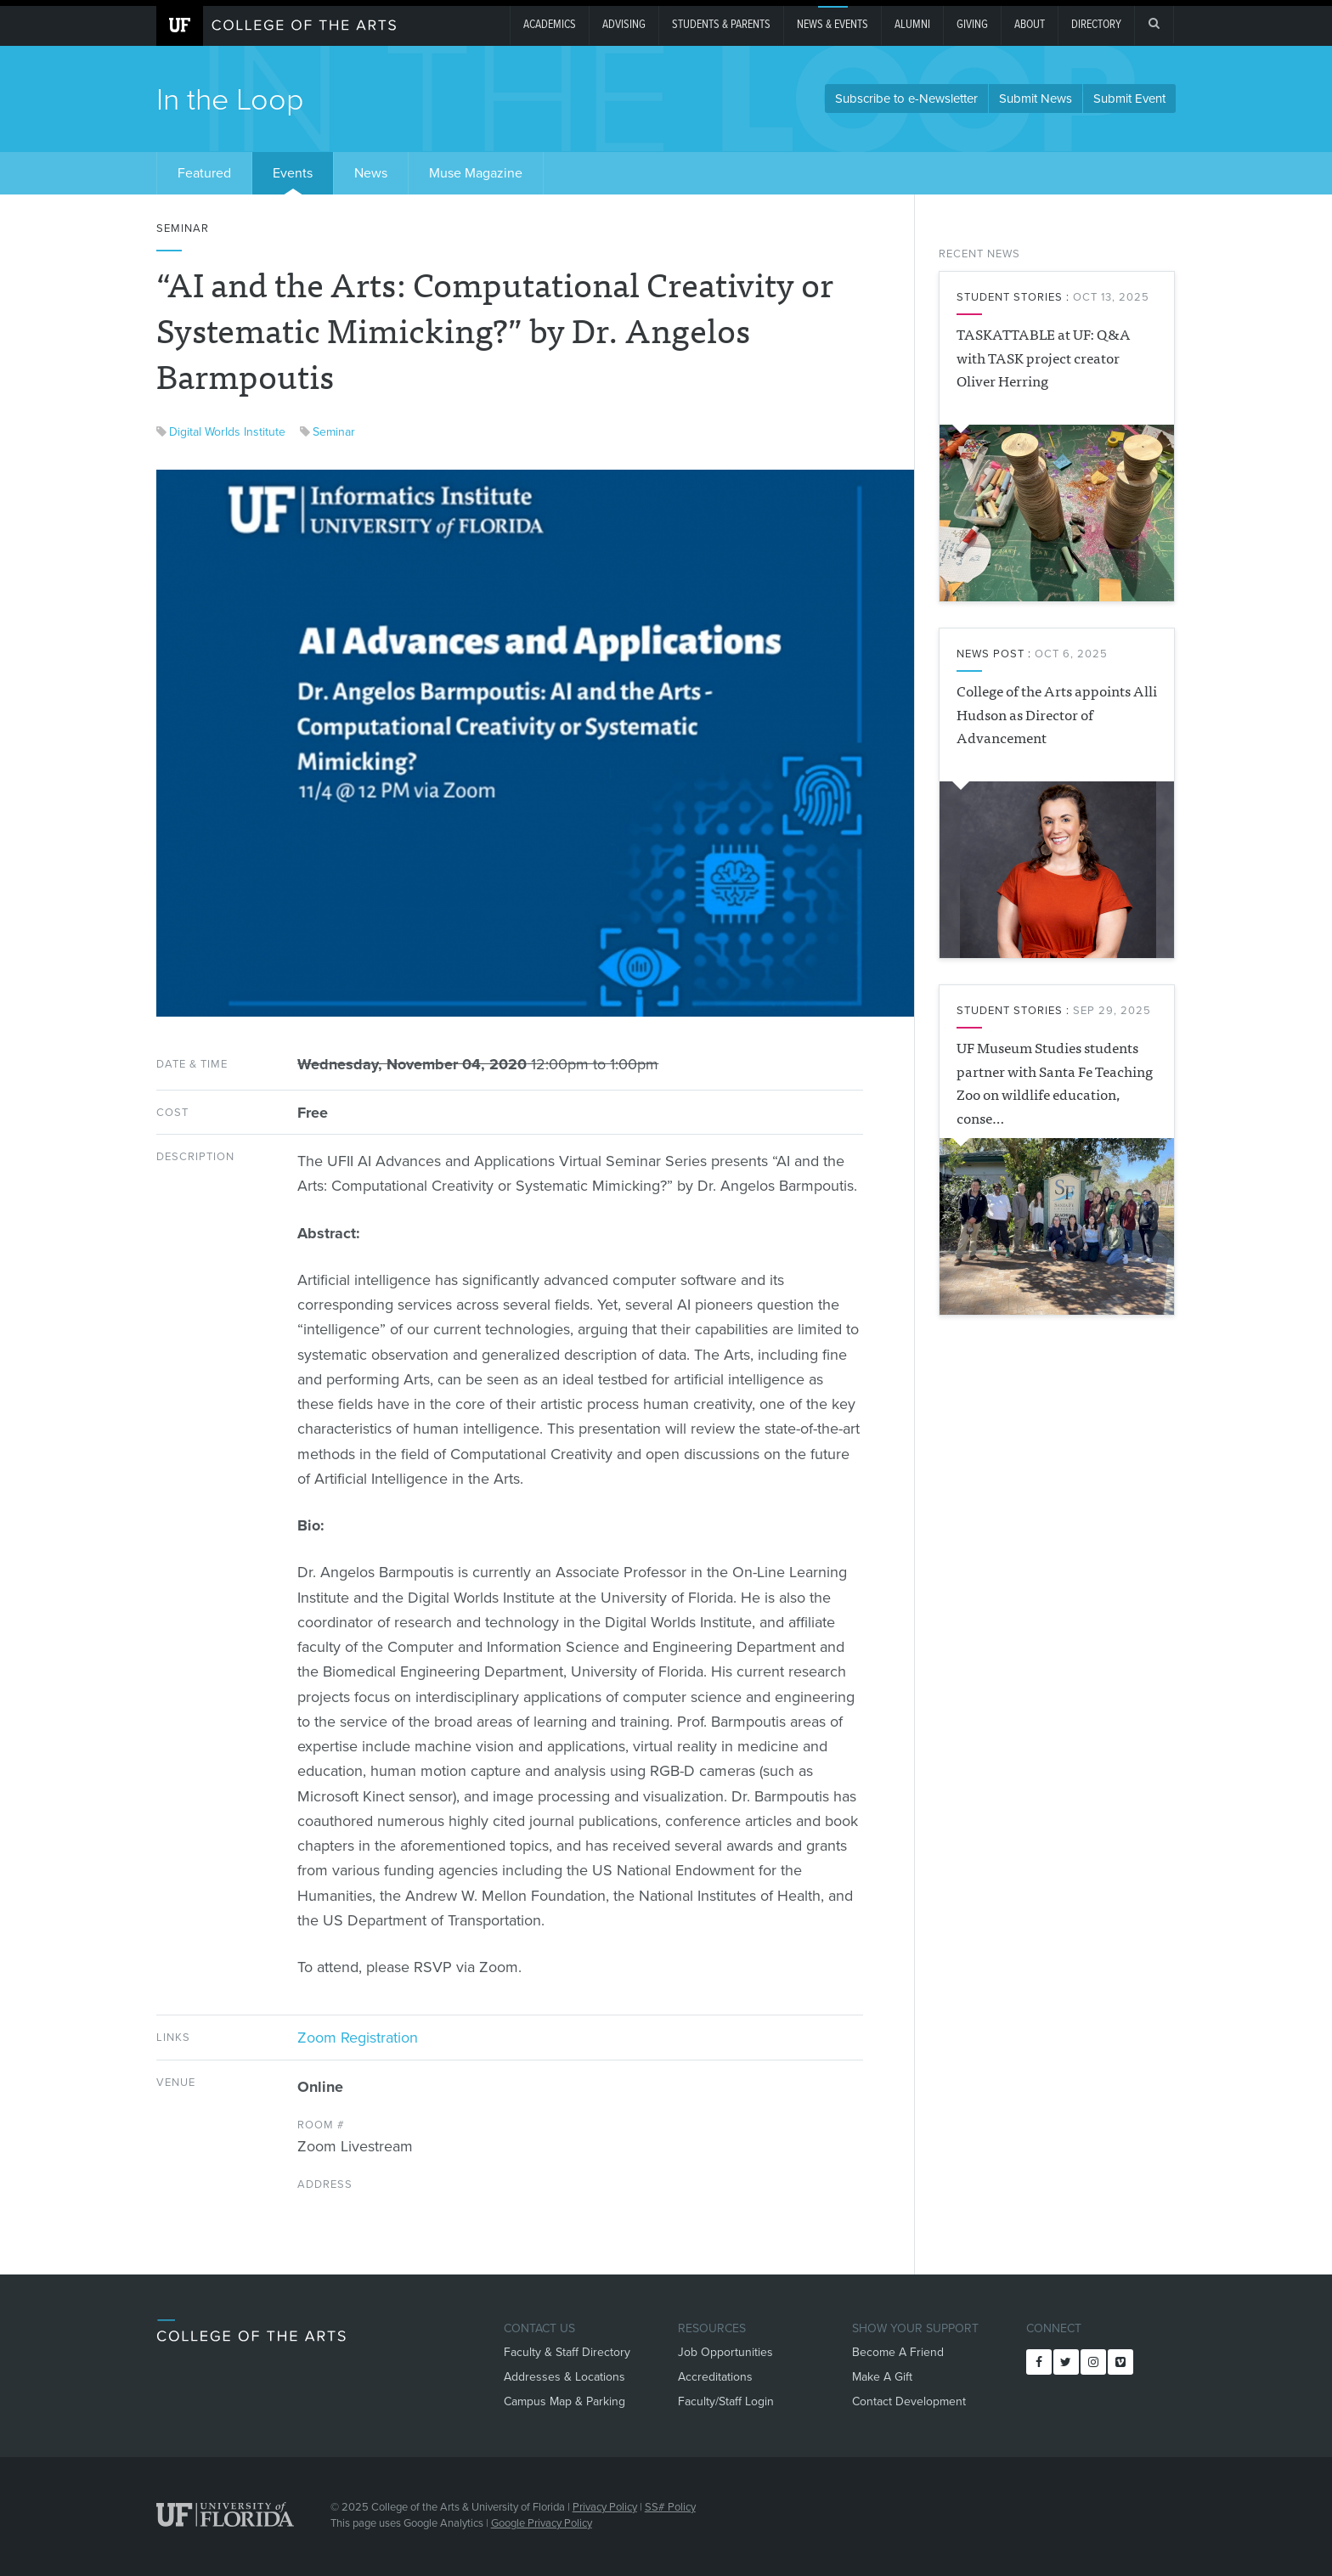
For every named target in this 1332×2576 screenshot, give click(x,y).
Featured (204, 173)
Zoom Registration (357, 2037)
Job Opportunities (725, 2352)
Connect (1053, 2328)
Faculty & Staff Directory (567, 2352)
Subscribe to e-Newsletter (906, 98)
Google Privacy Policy (541, 2523)
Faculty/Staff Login (726, 2401)
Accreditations (715, 2377)
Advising (624, 24)
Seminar (334, 432)
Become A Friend (898, 2352)
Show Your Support (915, 2328)
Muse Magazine (475, 173)
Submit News (1035, 98)
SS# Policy (670, 2507)
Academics (549, 24)
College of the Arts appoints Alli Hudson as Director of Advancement (1057, 713)
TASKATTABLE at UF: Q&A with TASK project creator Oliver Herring (1044, 357)
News (370, 173)
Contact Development (909, 2401)
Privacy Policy (605, 2507)
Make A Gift (882, 2377)
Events (293, 173)
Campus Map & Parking (564, 2401)
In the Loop (230, 100)
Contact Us (539, 2328)
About (1029, 24)
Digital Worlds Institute (227, 432)
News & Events (832, 24)
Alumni (912, 24)
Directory (1096, 24)
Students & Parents (721, 24)
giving (972, 24)
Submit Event (1129, 98)
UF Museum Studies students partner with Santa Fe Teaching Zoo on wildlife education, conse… (1055, 1082)
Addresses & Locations (564, 2377)
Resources (712, 2328)
